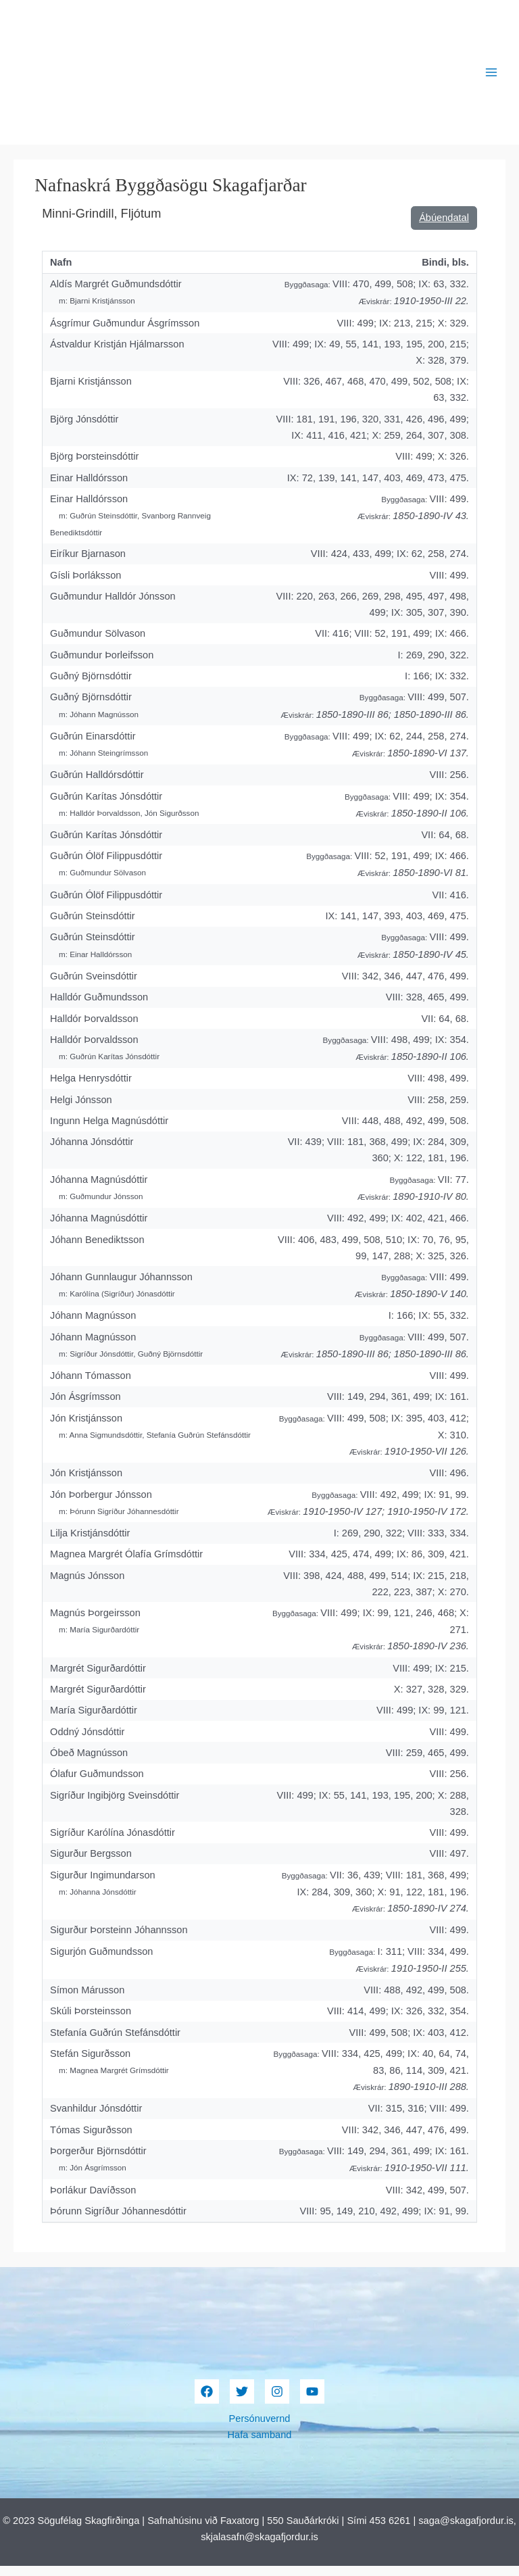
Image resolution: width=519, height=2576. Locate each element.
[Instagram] (277, 2401)
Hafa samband (260, 2444)
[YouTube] (312, 2401)
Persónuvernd (260, 2428)
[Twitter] (242, 2401)
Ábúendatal (444, 227)
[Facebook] (207, 2401)
